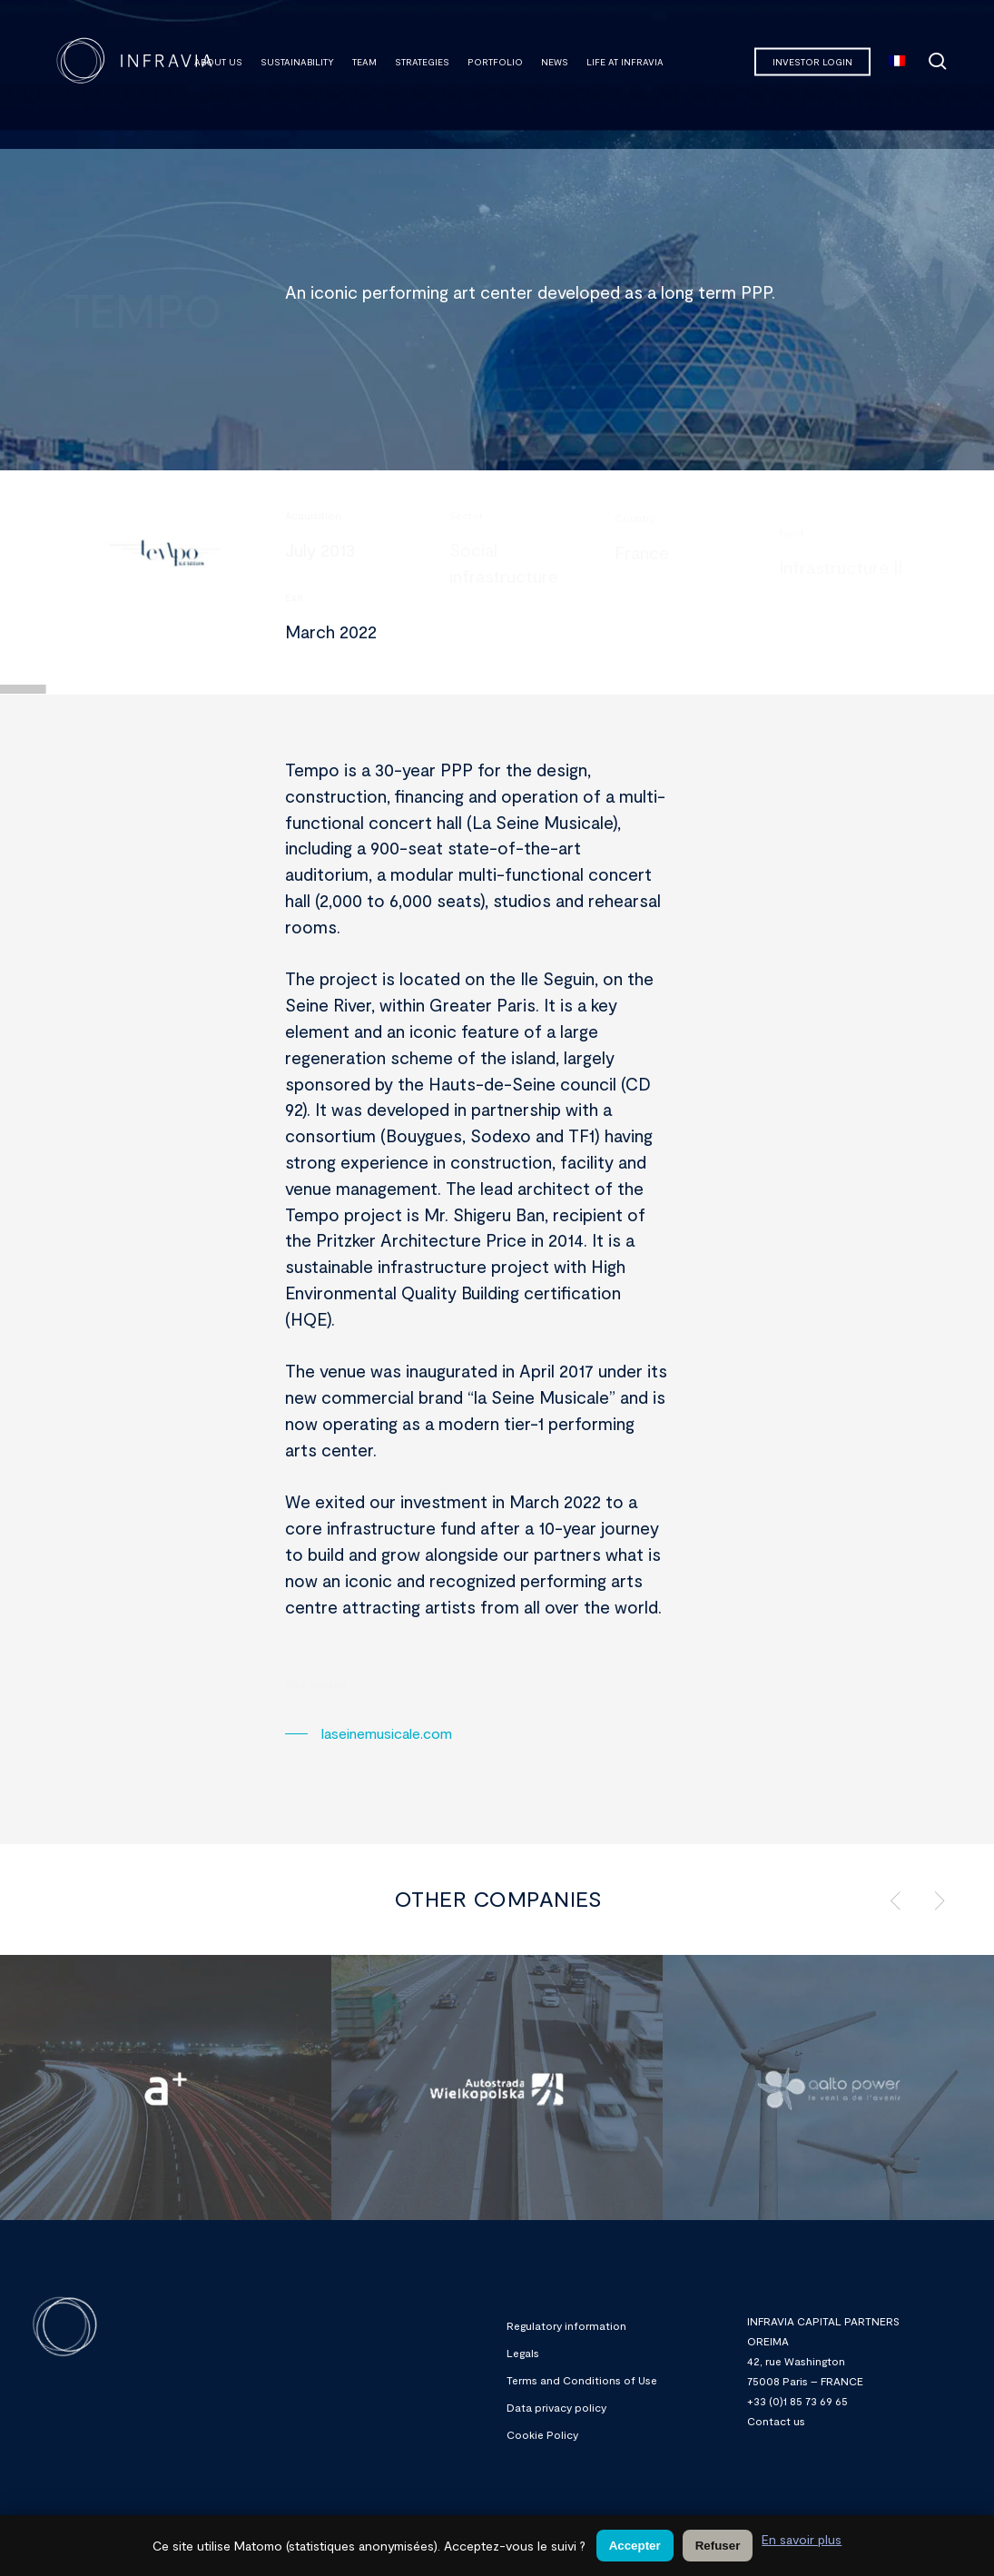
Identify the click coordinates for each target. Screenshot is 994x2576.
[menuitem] (897, 61)
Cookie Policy (542, 2434)
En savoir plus (801, 2539)
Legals (523, 2352)
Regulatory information (566, 2325)
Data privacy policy (556, 2407)
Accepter (635, 2545)
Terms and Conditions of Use (582, 2380)
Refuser (718, 2545)
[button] (368, 1733)
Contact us (776, 2420)
